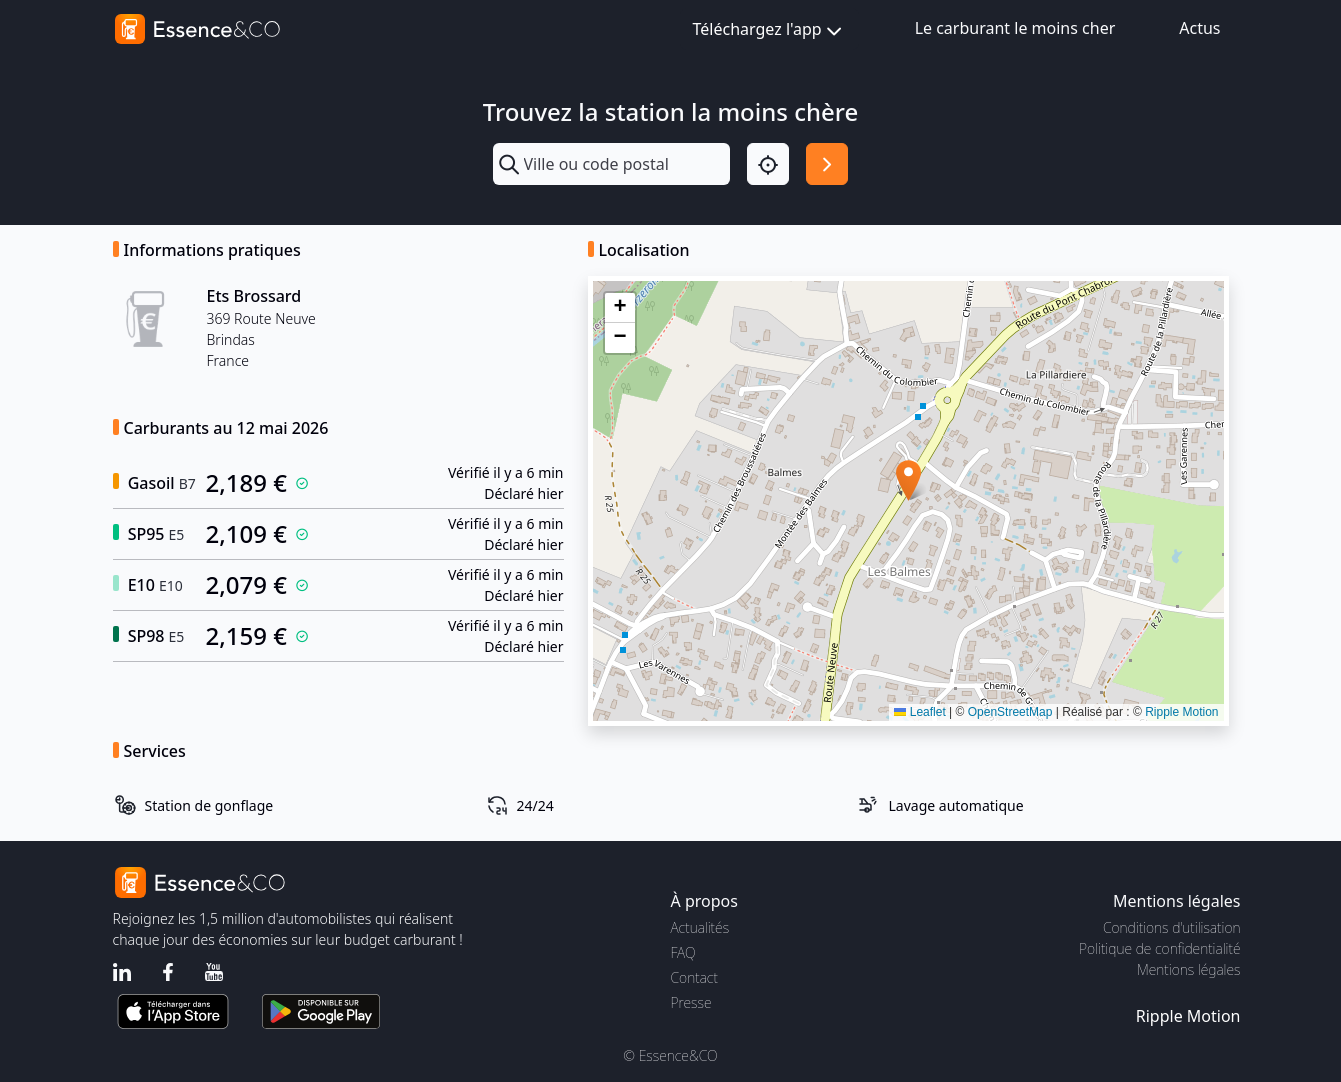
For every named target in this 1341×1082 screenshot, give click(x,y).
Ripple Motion (1181, 712)
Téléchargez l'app (769, 30)
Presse (691, 1002)
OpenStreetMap (1010, 712)
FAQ (683, 952)
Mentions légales (1188, 969)
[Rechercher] (827, 164)
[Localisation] (768, 164)
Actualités (700, 927)
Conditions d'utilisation (1172, 927)
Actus (1199, 28)
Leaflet (919, 712)
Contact (694, 977)
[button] (908, 480)
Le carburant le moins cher (1015, 28)
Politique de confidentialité (1159, 948)
